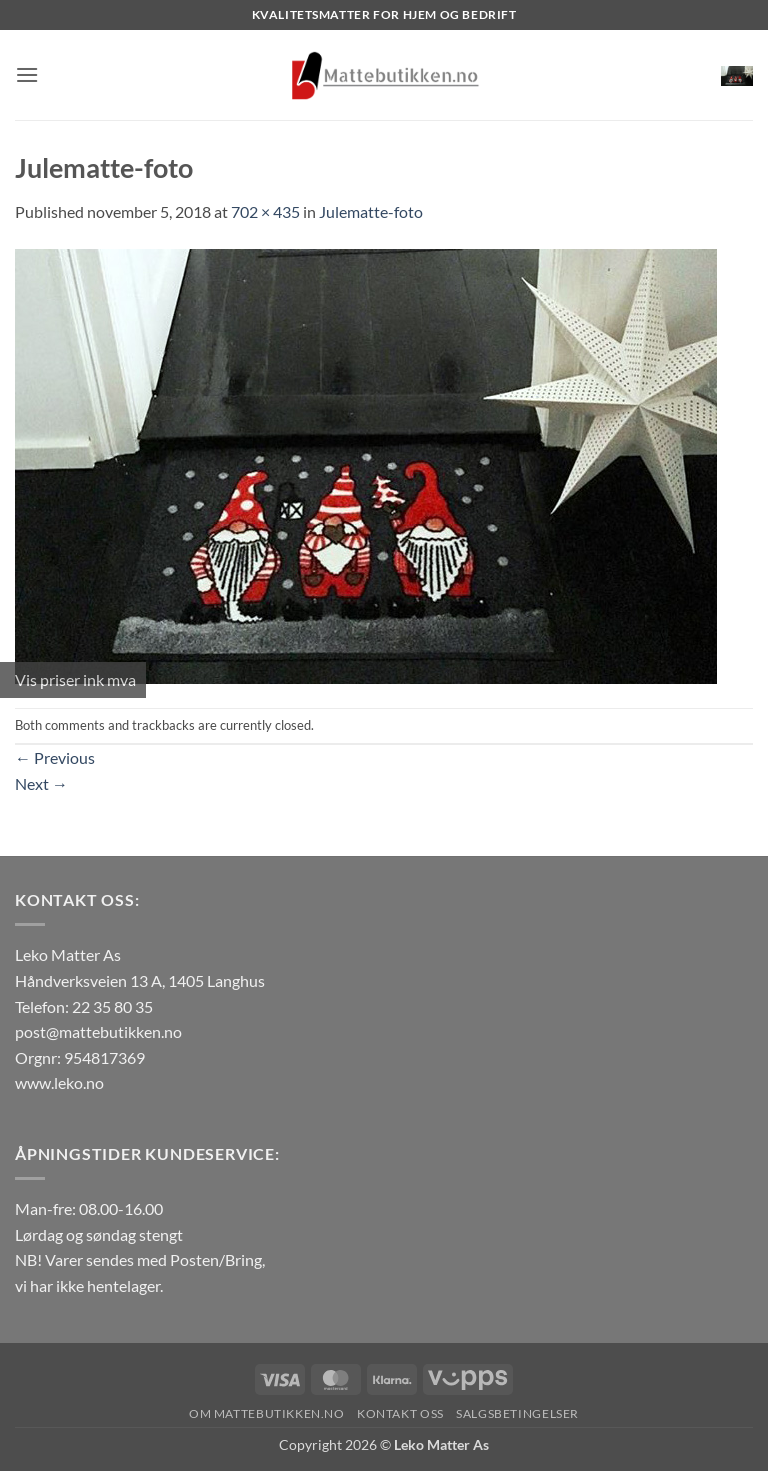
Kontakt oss (400, 1413)
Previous (55, 757)
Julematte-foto (371, 211)
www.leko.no (59, 1082)
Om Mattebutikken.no (267, 1413)
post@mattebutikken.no (98, 1031)
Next (41, 783)
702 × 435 (265, 211)
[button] (27, 74)
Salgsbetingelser (517, 1413)
